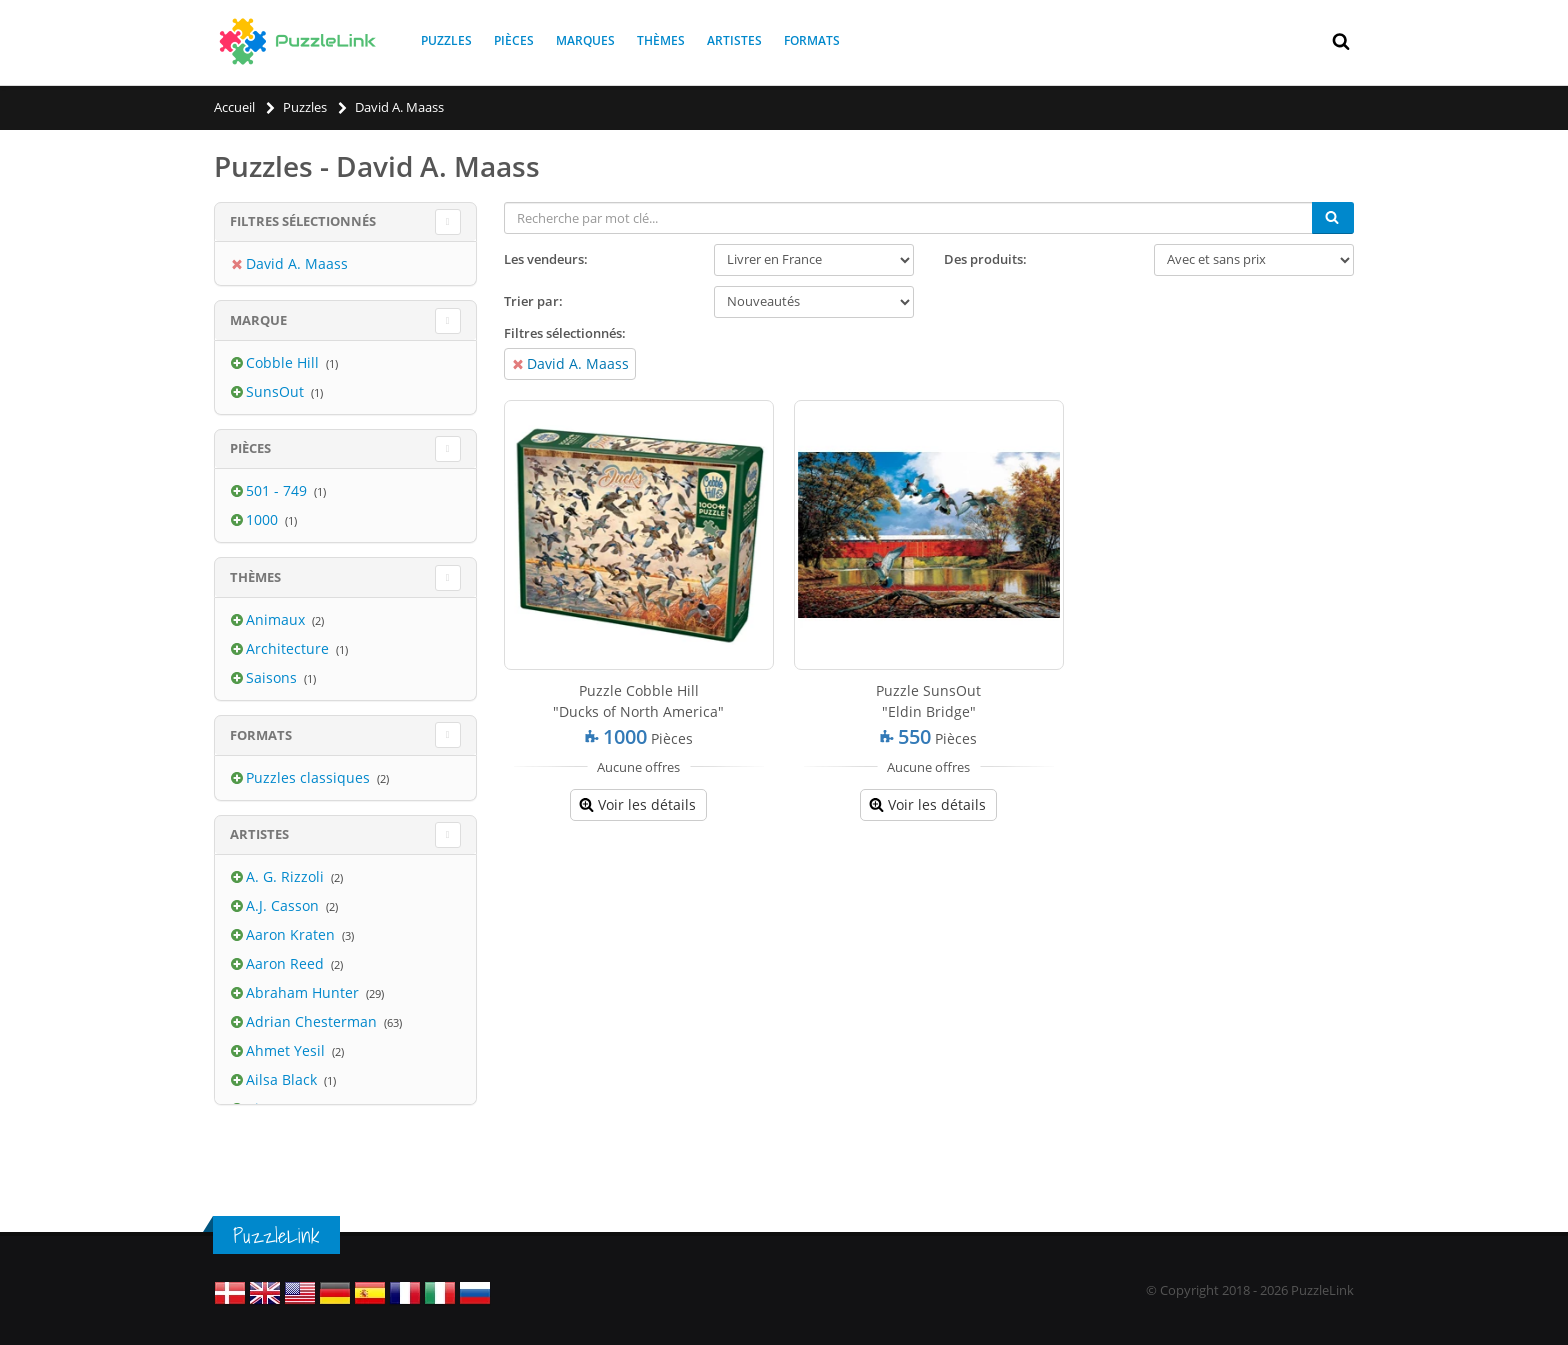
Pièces (514, 40)
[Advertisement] (929, 981)
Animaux (277, 619)
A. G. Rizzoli (287, 876)
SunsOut (277, 391)
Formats (812, 40)
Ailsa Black (283, 1079)
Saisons (273, 677)
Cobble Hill (284, 362)
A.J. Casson (284, 905)
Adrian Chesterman (313, 1021)
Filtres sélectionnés (303, 221)
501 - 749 (278, 490)
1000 (264, 519)
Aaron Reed (287, 963)
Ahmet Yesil (287, 1050)
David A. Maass (578, 363)
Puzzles (446, 40)
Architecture (289, 648)
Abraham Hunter (304, 992)
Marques (585, 40)
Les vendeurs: (546, 259)
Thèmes (661, 40)
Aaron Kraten (292, 934)
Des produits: (985, 259)
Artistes (734, 40)
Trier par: (533, 301)
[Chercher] (1333, 218)
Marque (258, 320)
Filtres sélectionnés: (565, 333)
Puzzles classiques (310, 777)
